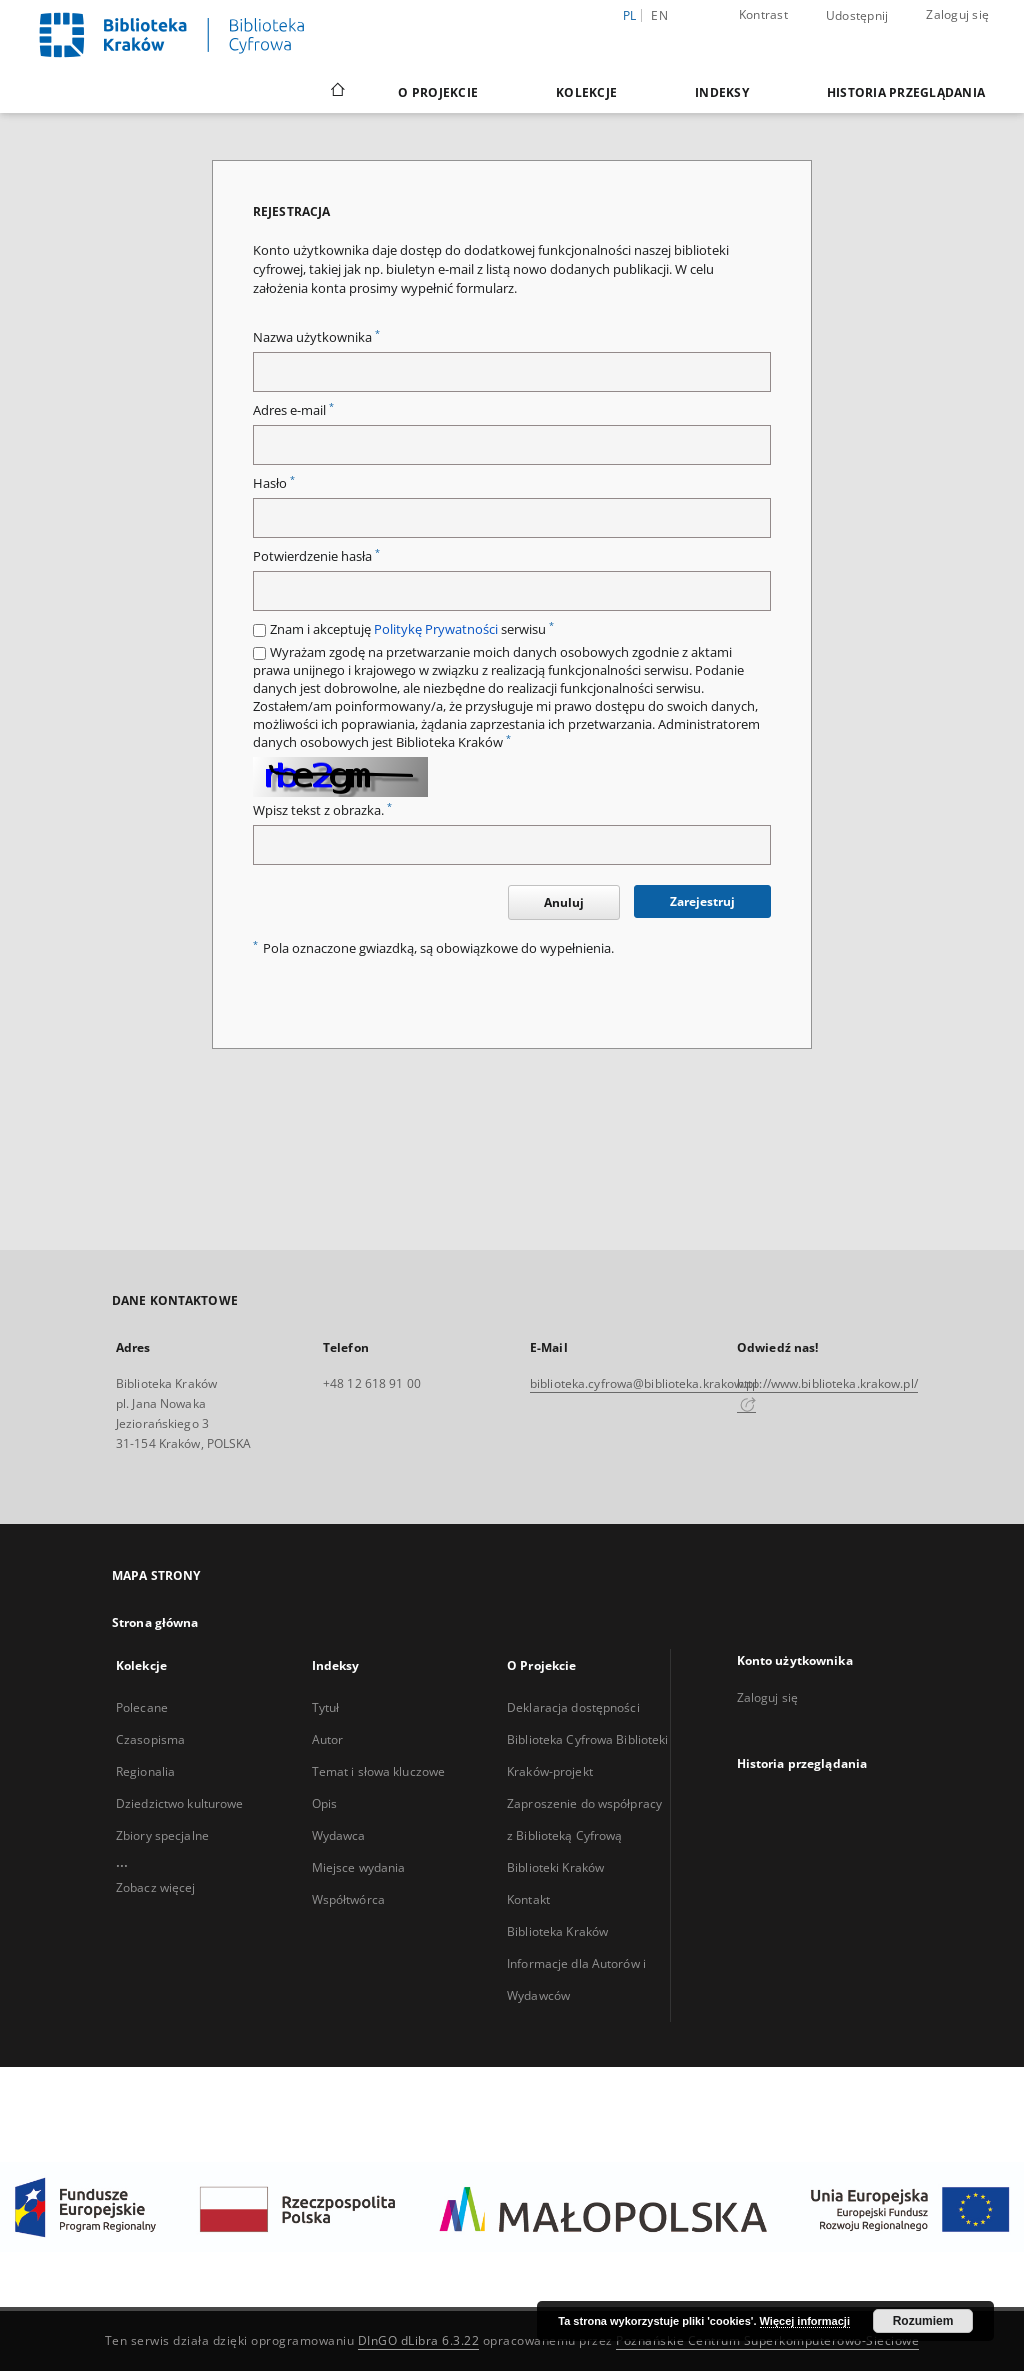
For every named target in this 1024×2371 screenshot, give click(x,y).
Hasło (274, 483)
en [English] (659, 15)
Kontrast (763, 14)
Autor (328, 1739)
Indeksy (722, 92)
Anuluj (564, 902)
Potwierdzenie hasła (316, 556)
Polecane (142, 1707)
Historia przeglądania (906, 92)
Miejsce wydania (359, 1867)
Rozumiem (923, 2321)
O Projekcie (438, 92)
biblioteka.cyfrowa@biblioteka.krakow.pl (643, 1383)
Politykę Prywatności (436, 629)
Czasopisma (150, 1739)
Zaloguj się (957, 14)
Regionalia (145, 1771)
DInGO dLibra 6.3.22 (419, 2340)
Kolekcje (586, 92)
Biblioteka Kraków (557, 1931)
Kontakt (528, 1899)
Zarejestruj (702, 901)
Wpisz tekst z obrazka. (322, 810)
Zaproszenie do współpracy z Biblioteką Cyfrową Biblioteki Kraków (584, 1835)
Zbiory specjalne (162, 1835)
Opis (324, 1803)
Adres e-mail (293, 410)
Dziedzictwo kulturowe (180, 1803)
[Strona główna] (336, 92)
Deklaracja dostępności (573, 1707)
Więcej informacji (805, 2321)
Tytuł (326, 1707)
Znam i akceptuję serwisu (412, 629)
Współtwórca (348, 1899)
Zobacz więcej (156, 1887)
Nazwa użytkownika (316, 337)
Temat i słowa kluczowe (379, 1771)
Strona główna (155, 1622)
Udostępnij (857, 16)
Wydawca (339, 1835)
